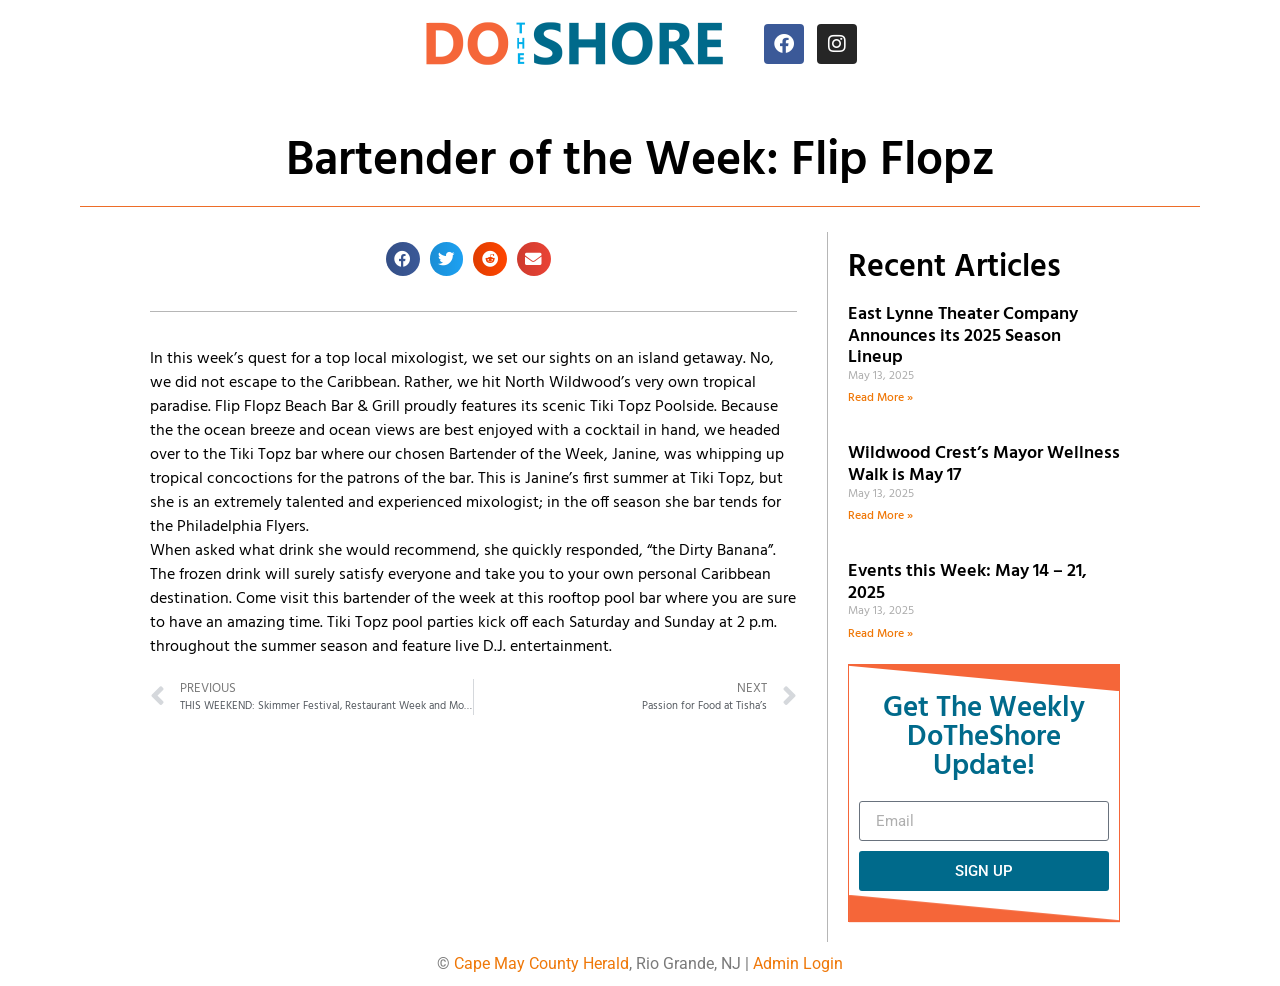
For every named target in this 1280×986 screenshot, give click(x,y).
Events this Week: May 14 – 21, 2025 (967, 582)
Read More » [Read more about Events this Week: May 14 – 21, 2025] (880, 634)
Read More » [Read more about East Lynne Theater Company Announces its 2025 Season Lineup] (880, 398)
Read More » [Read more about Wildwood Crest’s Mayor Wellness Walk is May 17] (880, 516)
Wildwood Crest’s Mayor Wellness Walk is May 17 (984, 464)
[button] (403, 259)
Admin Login (798, 963)
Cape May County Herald (541, 963)
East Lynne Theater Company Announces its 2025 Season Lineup (963, 336)
